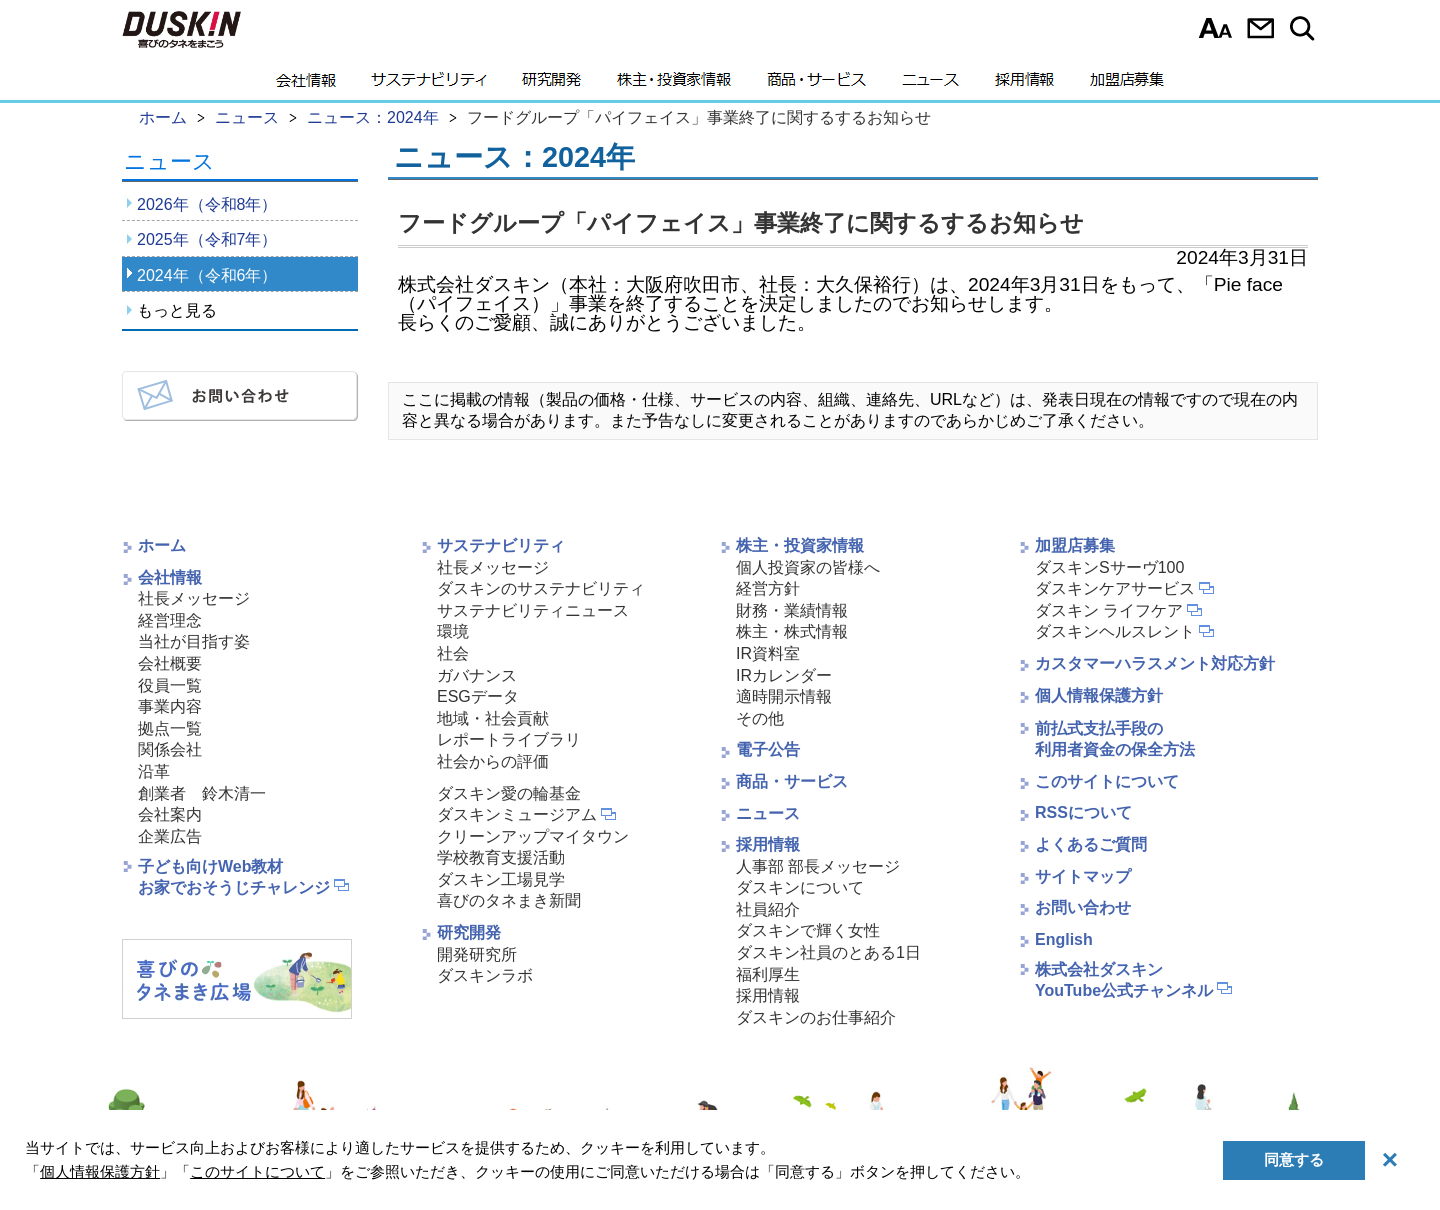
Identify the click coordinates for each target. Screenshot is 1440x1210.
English (1064, 939)
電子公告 (768, 749)
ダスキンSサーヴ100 (1109, 567)
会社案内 (170, 814)
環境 (453, 631)
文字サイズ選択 (1215, 28)
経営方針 (768, 588)
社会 (453, 653)
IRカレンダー (784, 675)
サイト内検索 (1305, 28)
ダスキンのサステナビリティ (541, 588)
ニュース (930, 85)
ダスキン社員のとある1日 (828, 952)
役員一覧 (170, 685)
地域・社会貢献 (493, 718)
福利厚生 (768, 974)
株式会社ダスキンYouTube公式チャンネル (1124, 980)
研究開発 (551, 85)
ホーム (162, 545)
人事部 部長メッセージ (818, 866)
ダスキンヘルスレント (1115, 631)
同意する (1294, 1159)
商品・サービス (816, 85)
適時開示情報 (784, 696)
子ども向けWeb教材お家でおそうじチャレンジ (234, 877)
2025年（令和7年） (207, 239)
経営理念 (170, 620)
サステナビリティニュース (533, 610)
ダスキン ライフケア (1109, 610)
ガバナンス (477, 675)
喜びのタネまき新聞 (509, 900)
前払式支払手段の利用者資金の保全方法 (1115, 739)
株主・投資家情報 (674, 85)
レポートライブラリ (509, 739)
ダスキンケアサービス (1115, 588)
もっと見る (177, 310)
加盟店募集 (1127, 85)
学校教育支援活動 (501, 857)
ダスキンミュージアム (517, 814)
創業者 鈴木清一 (202, 793)
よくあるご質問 (1091, 844)
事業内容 (170, 706)
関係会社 (170, 749)
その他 (760, 718)
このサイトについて (1107, 781)
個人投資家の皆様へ (808, 567)
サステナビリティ (429, 85)
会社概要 (170, 663)
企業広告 (170, 836)
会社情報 (306, 85)
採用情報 (1024, 85)
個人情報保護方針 (1099, 695)
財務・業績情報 (792, 610)
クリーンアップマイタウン (533, 836)
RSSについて (1083, 812)
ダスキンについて (800, 887)
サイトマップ (1083, 876)
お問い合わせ (1260, 28)
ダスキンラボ (485, 975)
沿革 (154, 771)
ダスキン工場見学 (501, 879)
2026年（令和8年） (207, 204)
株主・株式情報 (792, 631)
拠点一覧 (170, 728)
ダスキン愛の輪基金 (509, 793)
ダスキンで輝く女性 (808, 930)
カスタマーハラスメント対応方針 (1155, 663)
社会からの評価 (493, 761)
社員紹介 (768, 909)
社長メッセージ (194, 598)
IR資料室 (768, 653)
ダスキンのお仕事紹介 (816, 1017)
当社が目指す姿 (194, 641)
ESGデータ (478, 696)
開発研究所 (477, 954)
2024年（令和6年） (207, 275)
